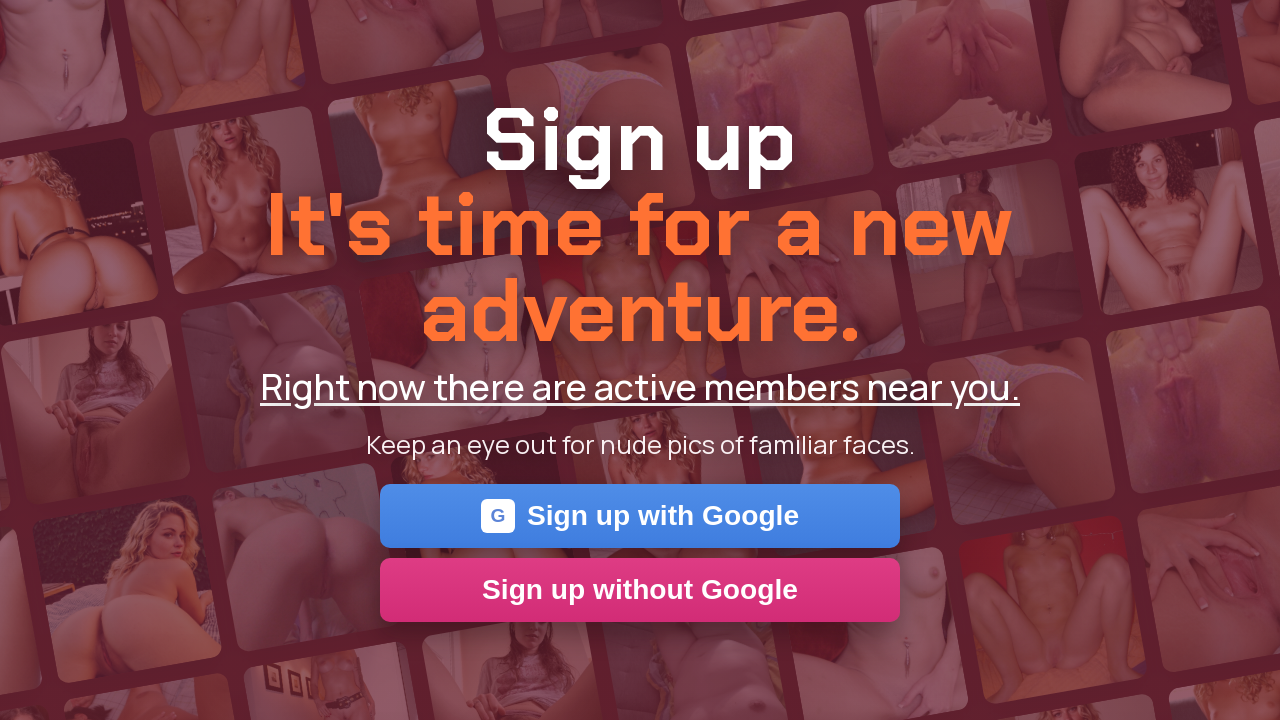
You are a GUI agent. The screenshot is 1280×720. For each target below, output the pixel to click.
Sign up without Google (640, 589)
